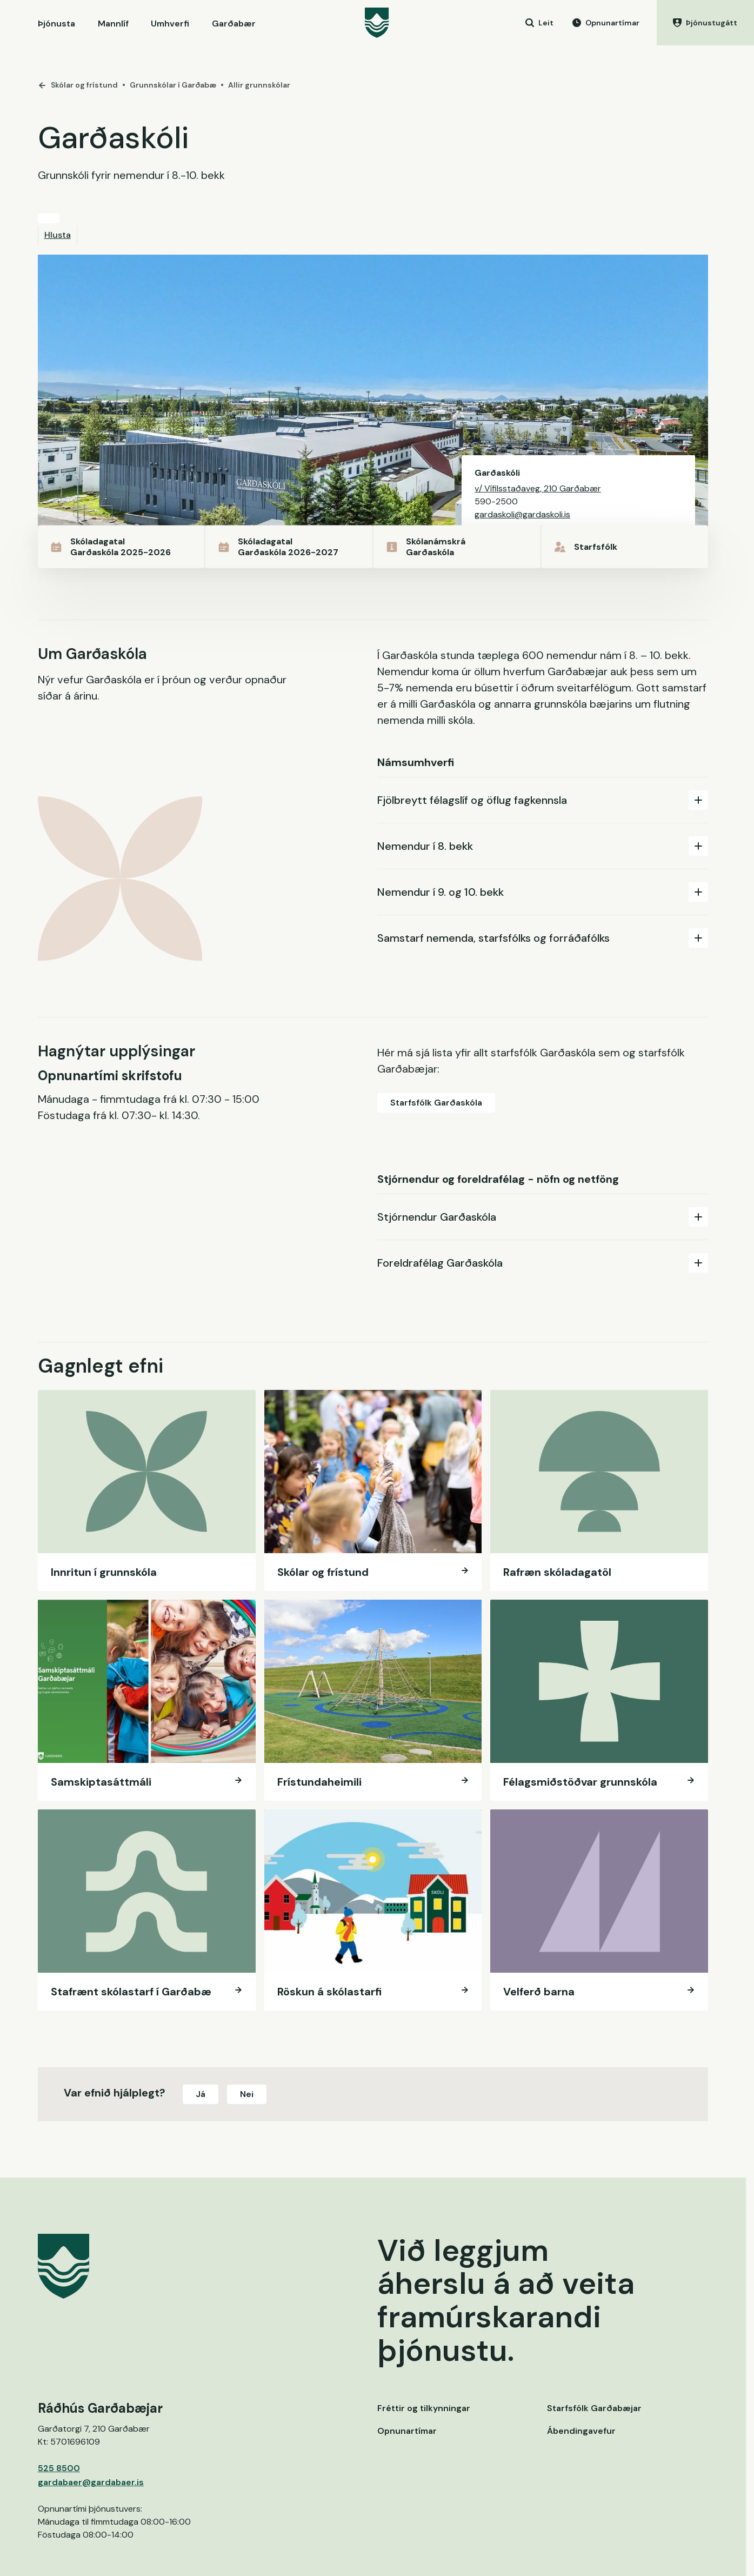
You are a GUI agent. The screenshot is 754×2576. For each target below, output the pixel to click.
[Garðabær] (377, 23)
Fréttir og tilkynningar (423, 2408)
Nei (246, 2094)
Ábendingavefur (581, 2431)
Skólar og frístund (78, 85)
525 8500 (59, 2468)
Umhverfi (170, 23)
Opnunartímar (407, 2431)
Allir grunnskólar (259, 85)
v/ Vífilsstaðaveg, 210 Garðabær (538, 488)
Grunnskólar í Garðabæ (173, 85)
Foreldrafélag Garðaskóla (542, 1263)
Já (200, 2094)
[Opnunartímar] (606, 23)
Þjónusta (56, 23)
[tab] (542, 800)
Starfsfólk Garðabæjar (594, 2408)
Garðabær (234, 23)
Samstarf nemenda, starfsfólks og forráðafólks (542, 938)
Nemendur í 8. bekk (542, 846)
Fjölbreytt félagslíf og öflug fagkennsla (542, 800)
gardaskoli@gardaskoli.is (522, 514)
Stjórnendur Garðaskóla (542, 1217)
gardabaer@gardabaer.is (91, 2482)
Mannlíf (113, 23)
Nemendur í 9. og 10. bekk (542, 892)
